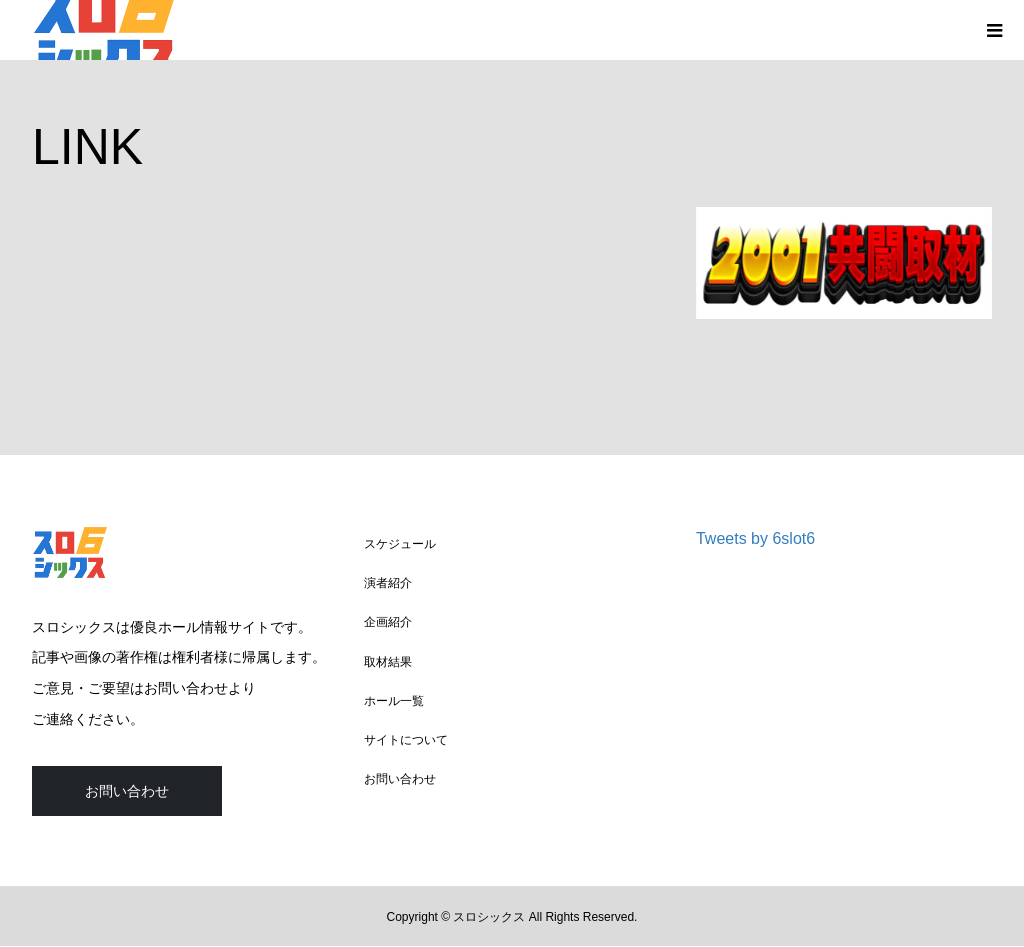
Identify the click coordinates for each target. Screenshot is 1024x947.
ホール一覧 (394, 701)
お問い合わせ (127, 791)
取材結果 (388, 662)
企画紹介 (388, 622)
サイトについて (406, 740)
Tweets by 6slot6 (755, 538)
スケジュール (400, 544)
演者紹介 (388, 583)
